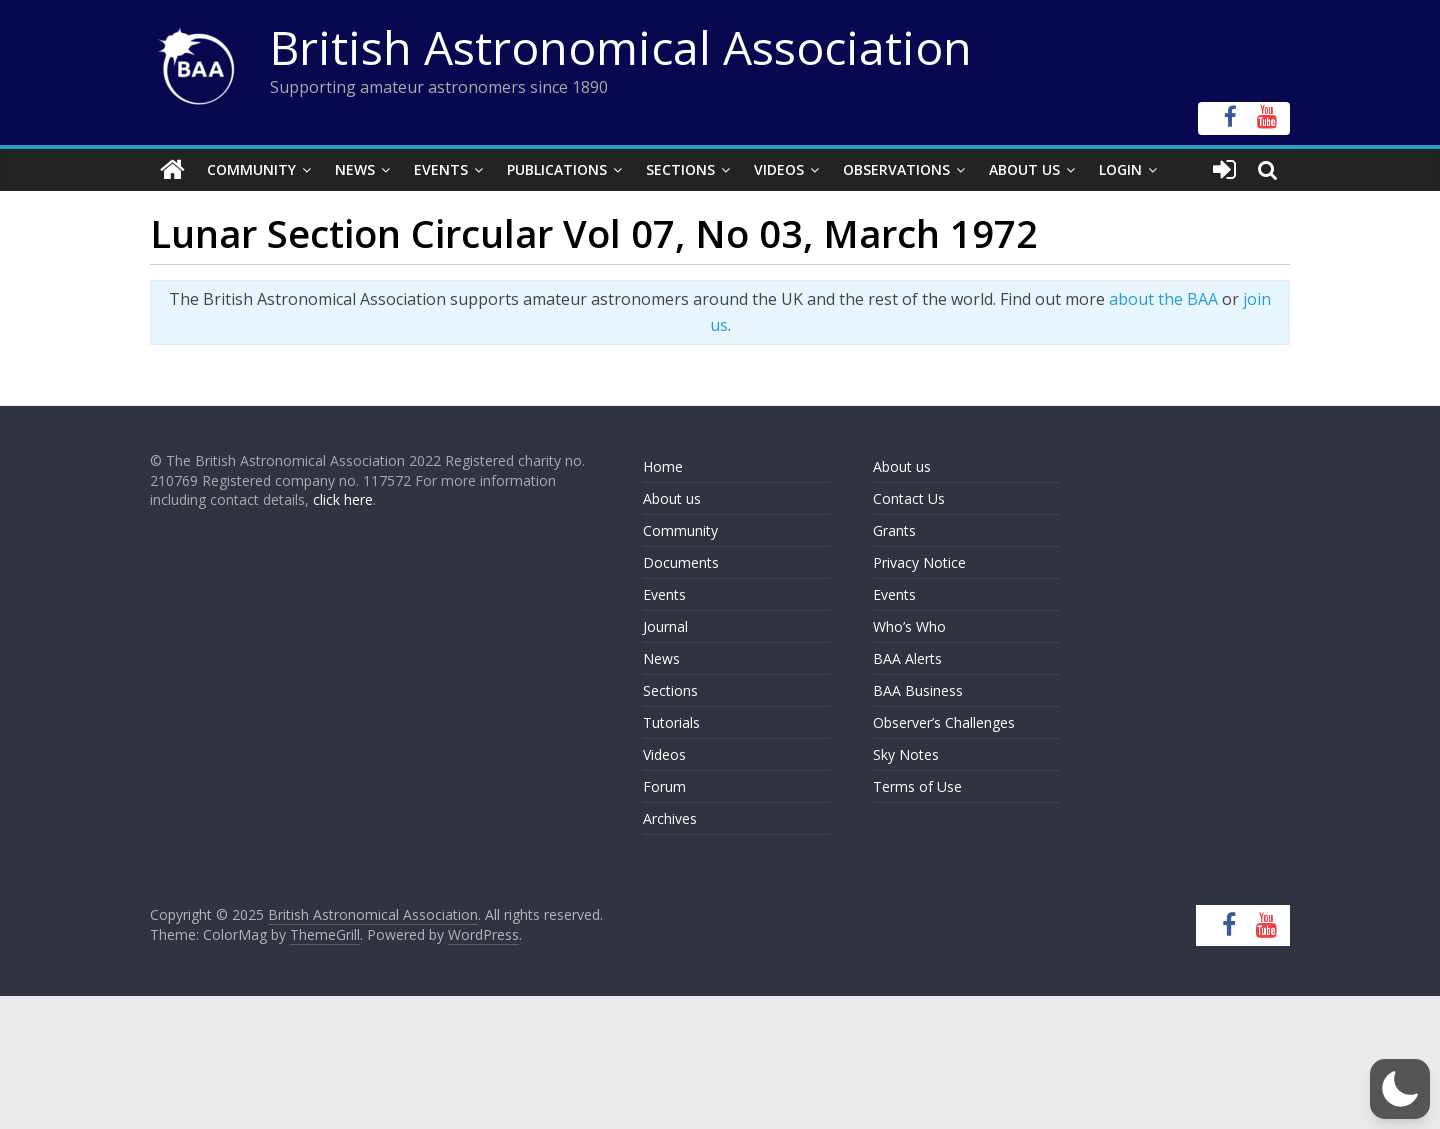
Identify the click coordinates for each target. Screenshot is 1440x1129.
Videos (779, 169)
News (355, 169)
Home (663, 466)
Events (441, 169)
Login (1120, 169)
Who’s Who (909, 626)
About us (672, 498)
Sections (680, 169)
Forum (664, 786)
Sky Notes (906, 754)
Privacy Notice (919, 562)
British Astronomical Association (621, 47)
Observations (896, 169)
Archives (670, 818)
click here (343, 499)
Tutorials (671, 722)
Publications (557, 169)
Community (251, 169)
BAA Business (918, 690)
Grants (894, 530)
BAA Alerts (907, 658)
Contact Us (909, 498)
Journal (665, 626)
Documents (681, 562)
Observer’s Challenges (944, 722)
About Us (1024, 169)
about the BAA (1163, 299)
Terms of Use (917, 786)
